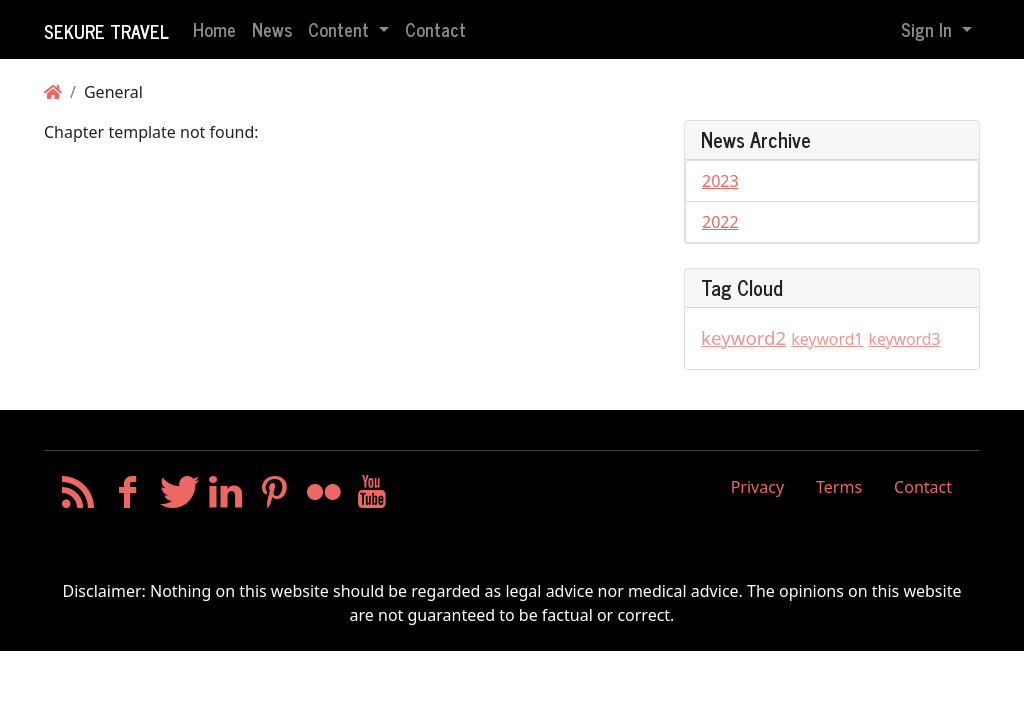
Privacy (757, 487)
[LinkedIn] (225, 497)
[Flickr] (323, 497)
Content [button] (341, 29)
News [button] (272, 29)
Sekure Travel (106, 31)
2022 (720, 222)
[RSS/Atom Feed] (78, 497)
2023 (720, 181)
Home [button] (214, 29)
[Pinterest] (274, 497)
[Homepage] (53, 92)
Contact (923, 487)
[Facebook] (127, 497)
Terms (839, 487)
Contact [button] (435, 29)
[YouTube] (372, 497)
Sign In (929, 29)
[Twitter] (176, 497)
